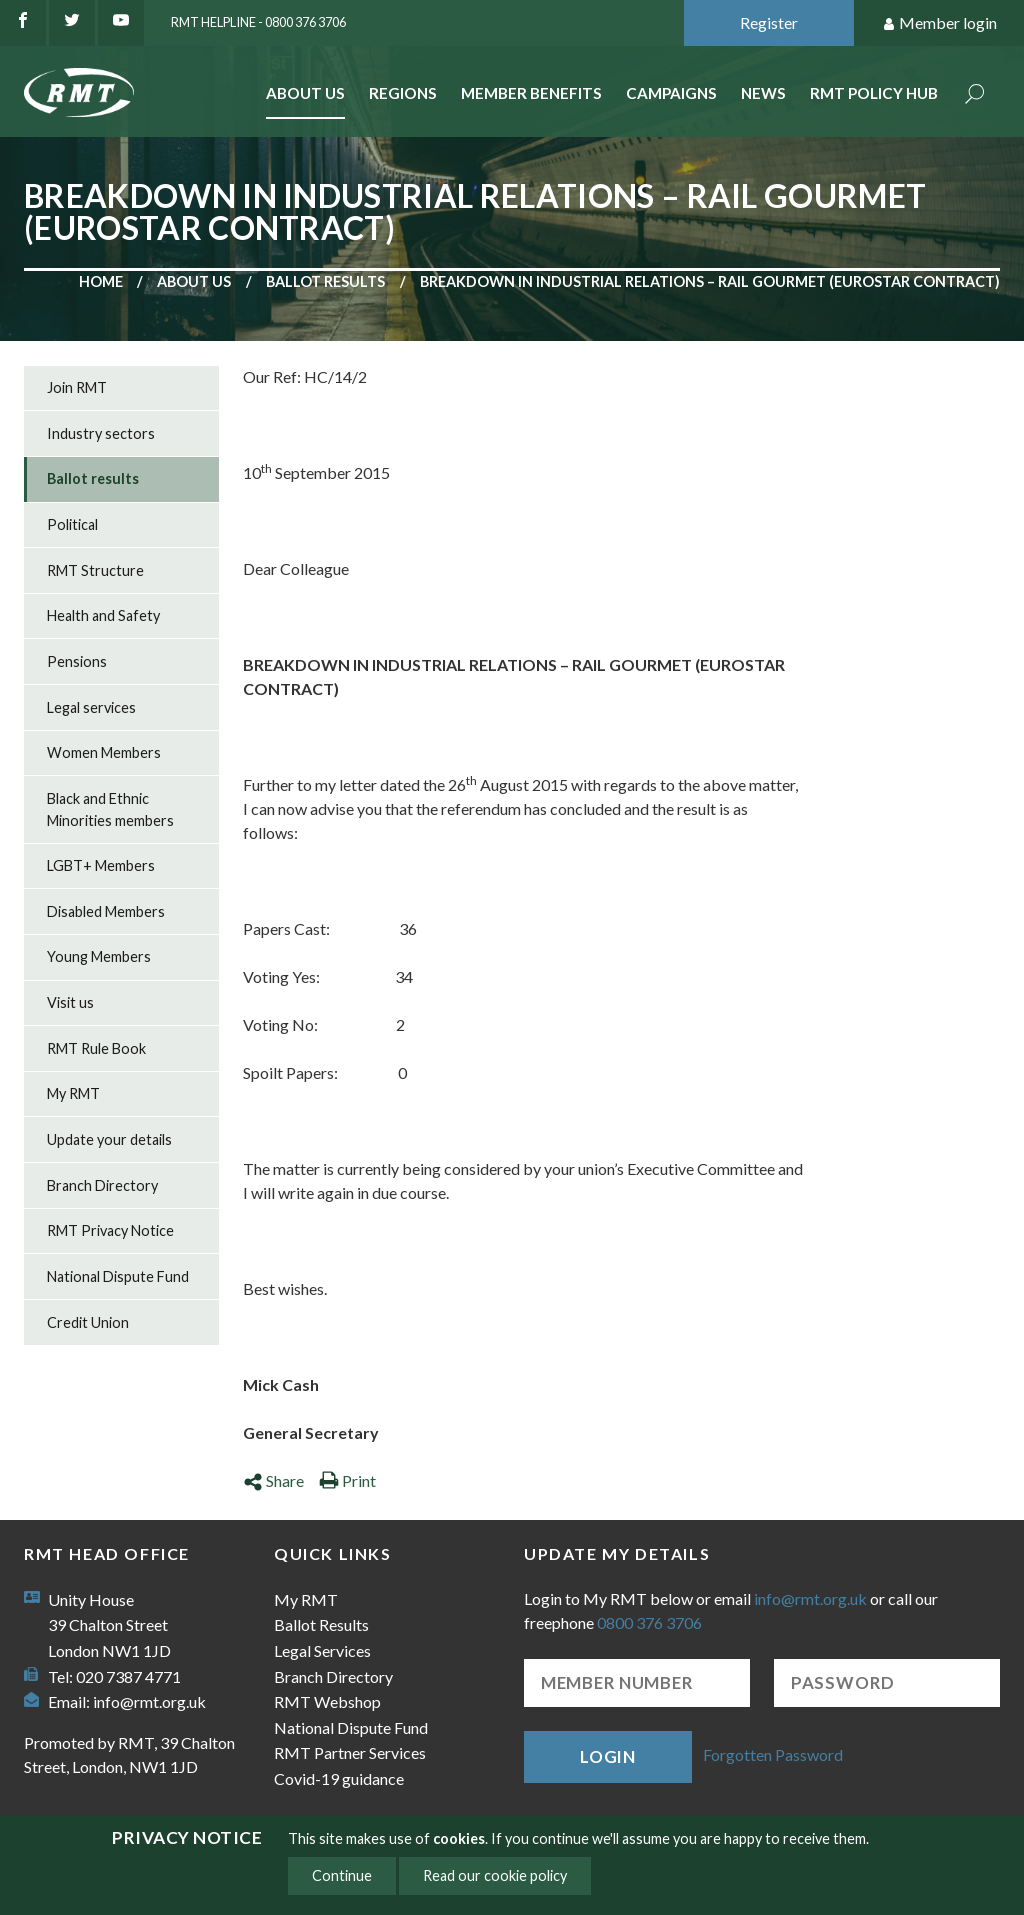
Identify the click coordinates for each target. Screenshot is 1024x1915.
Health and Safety (103, 615)
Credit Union (88, 1322)
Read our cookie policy (495, 1875)
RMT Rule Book (96, 1048)
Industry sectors (101, 433)
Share (273, 1480)
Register (769, 22)
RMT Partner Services (350, 1752)
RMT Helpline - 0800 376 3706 (258, 22)
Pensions (77, 661)
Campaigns (671, 93)
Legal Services (322, 1650)
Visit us (70, 1002)
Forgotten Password (773, 1754)
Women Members (104, 752)
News (763, 93)
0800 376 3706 (649, 1622)
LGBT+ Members (101, 865)
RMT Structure (95, 570)
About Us (305, 93)
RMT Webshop (327, 1701)
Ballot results (325, 281)
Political (72, 524)
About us (194, 281)
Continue (342, 1875)
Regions (403, 93)
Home (101, 281)
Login (608, 1756)
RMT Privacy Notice (110, 1230)
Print (347, 1480)
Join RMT (77, 387)
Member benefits (531, 93)
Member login (939, 23)
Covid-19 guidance (339, 1778)
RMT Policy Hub (874, 93)
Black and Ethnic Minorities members (110, 809)
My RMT (73, 1093)
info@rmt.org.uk (149, 1701)
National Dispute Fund (118, 1276)
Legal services (91, 707)
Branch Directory (102, 1185)
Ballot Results (321, 1624)
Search (975, 95)
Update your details (109, 1139)
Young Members (99, 956)
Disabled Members (106, 911)
